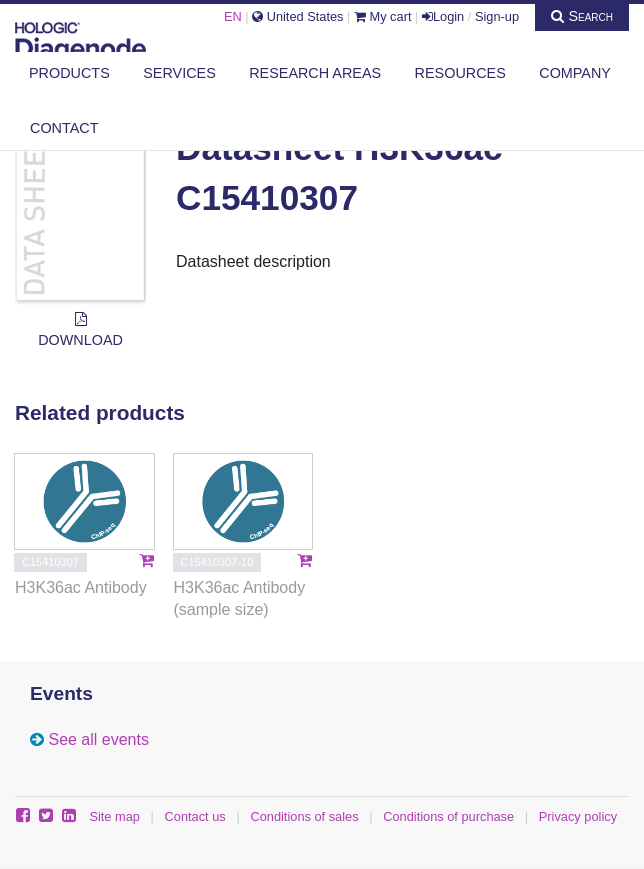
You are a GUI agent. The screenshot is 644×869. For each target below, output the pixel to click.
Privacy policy (578, 816)
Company (575, 73)
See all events (98, 739)
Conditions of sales (304, 816)
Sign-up (497, 16)
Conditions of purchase (448, 816)
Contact (64, 128)
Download (80, 330)
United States (297, 16)
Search (582, 16)
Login (443, 16)
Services (179, 73)
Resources (460, 73)
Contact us (195, 816)
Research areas (315, 73)
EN (233, 16)
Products (69, 73)
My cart (383, 16)
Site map (114, 816)
